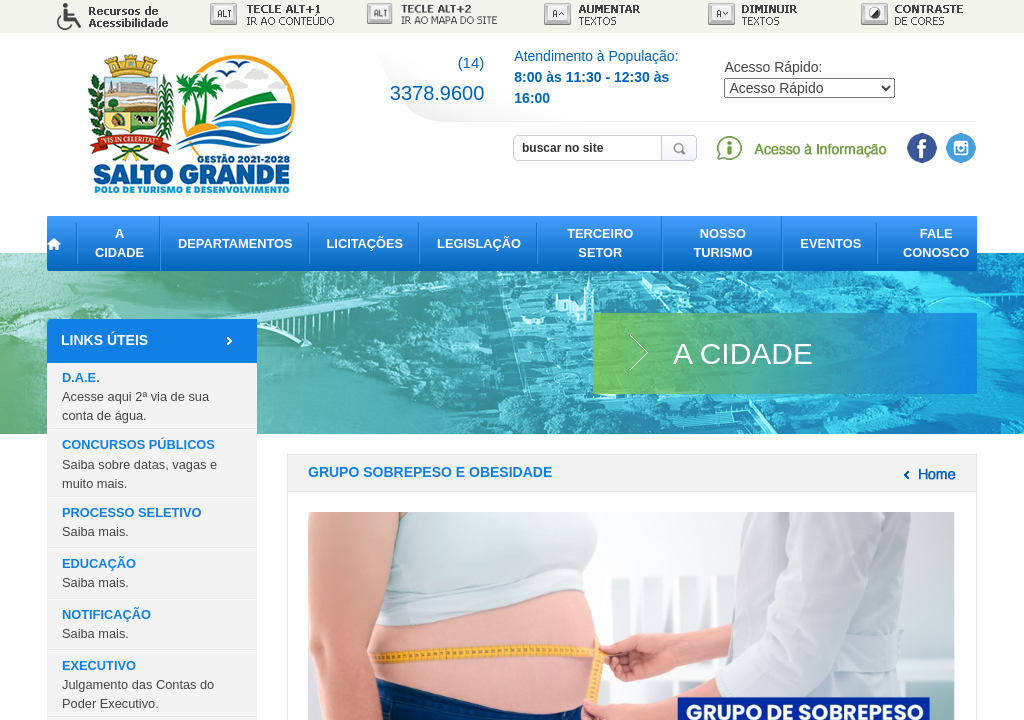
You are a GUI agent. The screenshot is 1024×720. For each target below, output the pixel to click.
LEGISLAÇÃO (479, 243)
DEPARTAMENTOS (235, 243)
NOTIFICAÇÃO (106, 624)
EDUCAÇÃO (99, 573)
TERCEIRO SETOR (600, 243)
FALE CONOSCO (936, 243)
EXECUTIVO (138, 684)
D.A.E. (135, 396)
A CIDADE (119, 243)
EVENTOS (830, 243)
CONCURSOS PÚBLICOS (139, 463)
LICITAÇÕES (365, 243)
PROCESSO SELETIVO (131, 522)
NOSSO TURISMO (722, 243)
